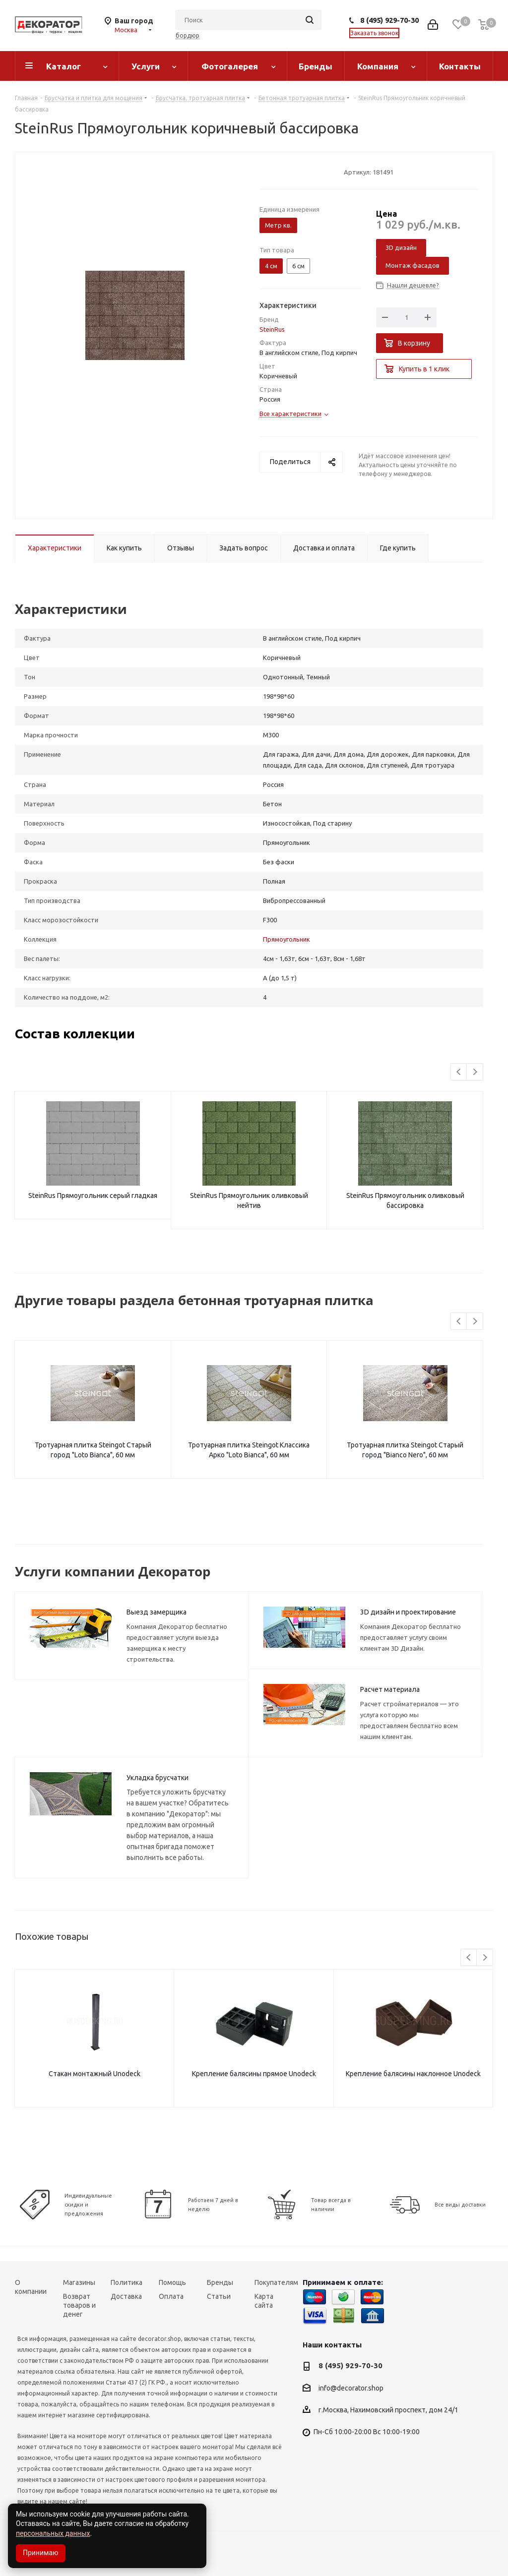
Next (475, 1072)
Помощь (172, 2282)
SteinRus (272, 329)
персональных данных (53, 2533)
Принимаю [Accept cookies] (41, 2553)
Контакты (460, 66)
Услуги (145, 66)
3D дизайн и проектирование (408, 1612)
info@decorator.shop (350, 2388)
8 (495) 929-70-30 (389, 20)
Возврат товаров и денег (79, 2305)
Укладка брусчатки (158, 1778)
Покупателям (276, 2282)
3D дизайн (401, 247)
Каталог (63, 66)
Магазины (79, 2282)
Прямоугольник (286, 939)
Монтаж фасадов (412, 265)
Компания (377, 66)
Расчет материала (390, 1689)
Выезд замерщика (157, 1612)
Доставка (126, 2296)
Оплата (171, 2296)
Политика (126, 2282)
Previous (459, 1072)
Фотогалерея (229, 66)
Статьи (219, 2296)
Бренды (315, 66)
